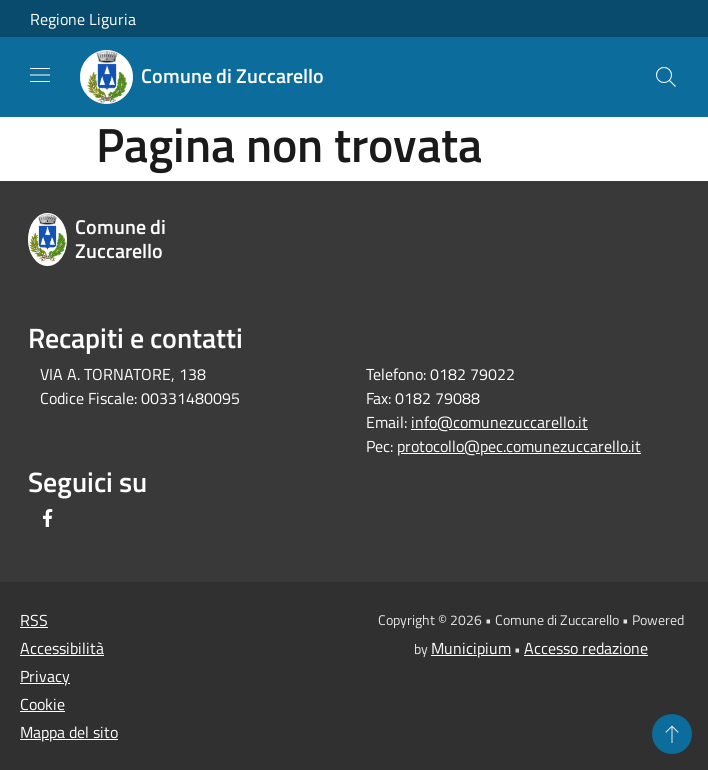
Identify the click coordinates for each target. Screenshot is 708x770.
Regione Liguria (83, 19)
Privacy (45, 676)
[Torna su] (672, 734)
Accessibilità (62, 648)
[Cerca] (666, 77)
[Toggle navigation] (40, 75)
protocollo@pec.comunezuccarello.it (519, 446)
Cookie (42, 704)
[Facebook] (48, 519)
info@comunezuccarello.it (499, 422)
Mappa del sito (69, 732)
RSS (34, 620)
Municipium (471, 648)
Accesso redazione (586, 648)
